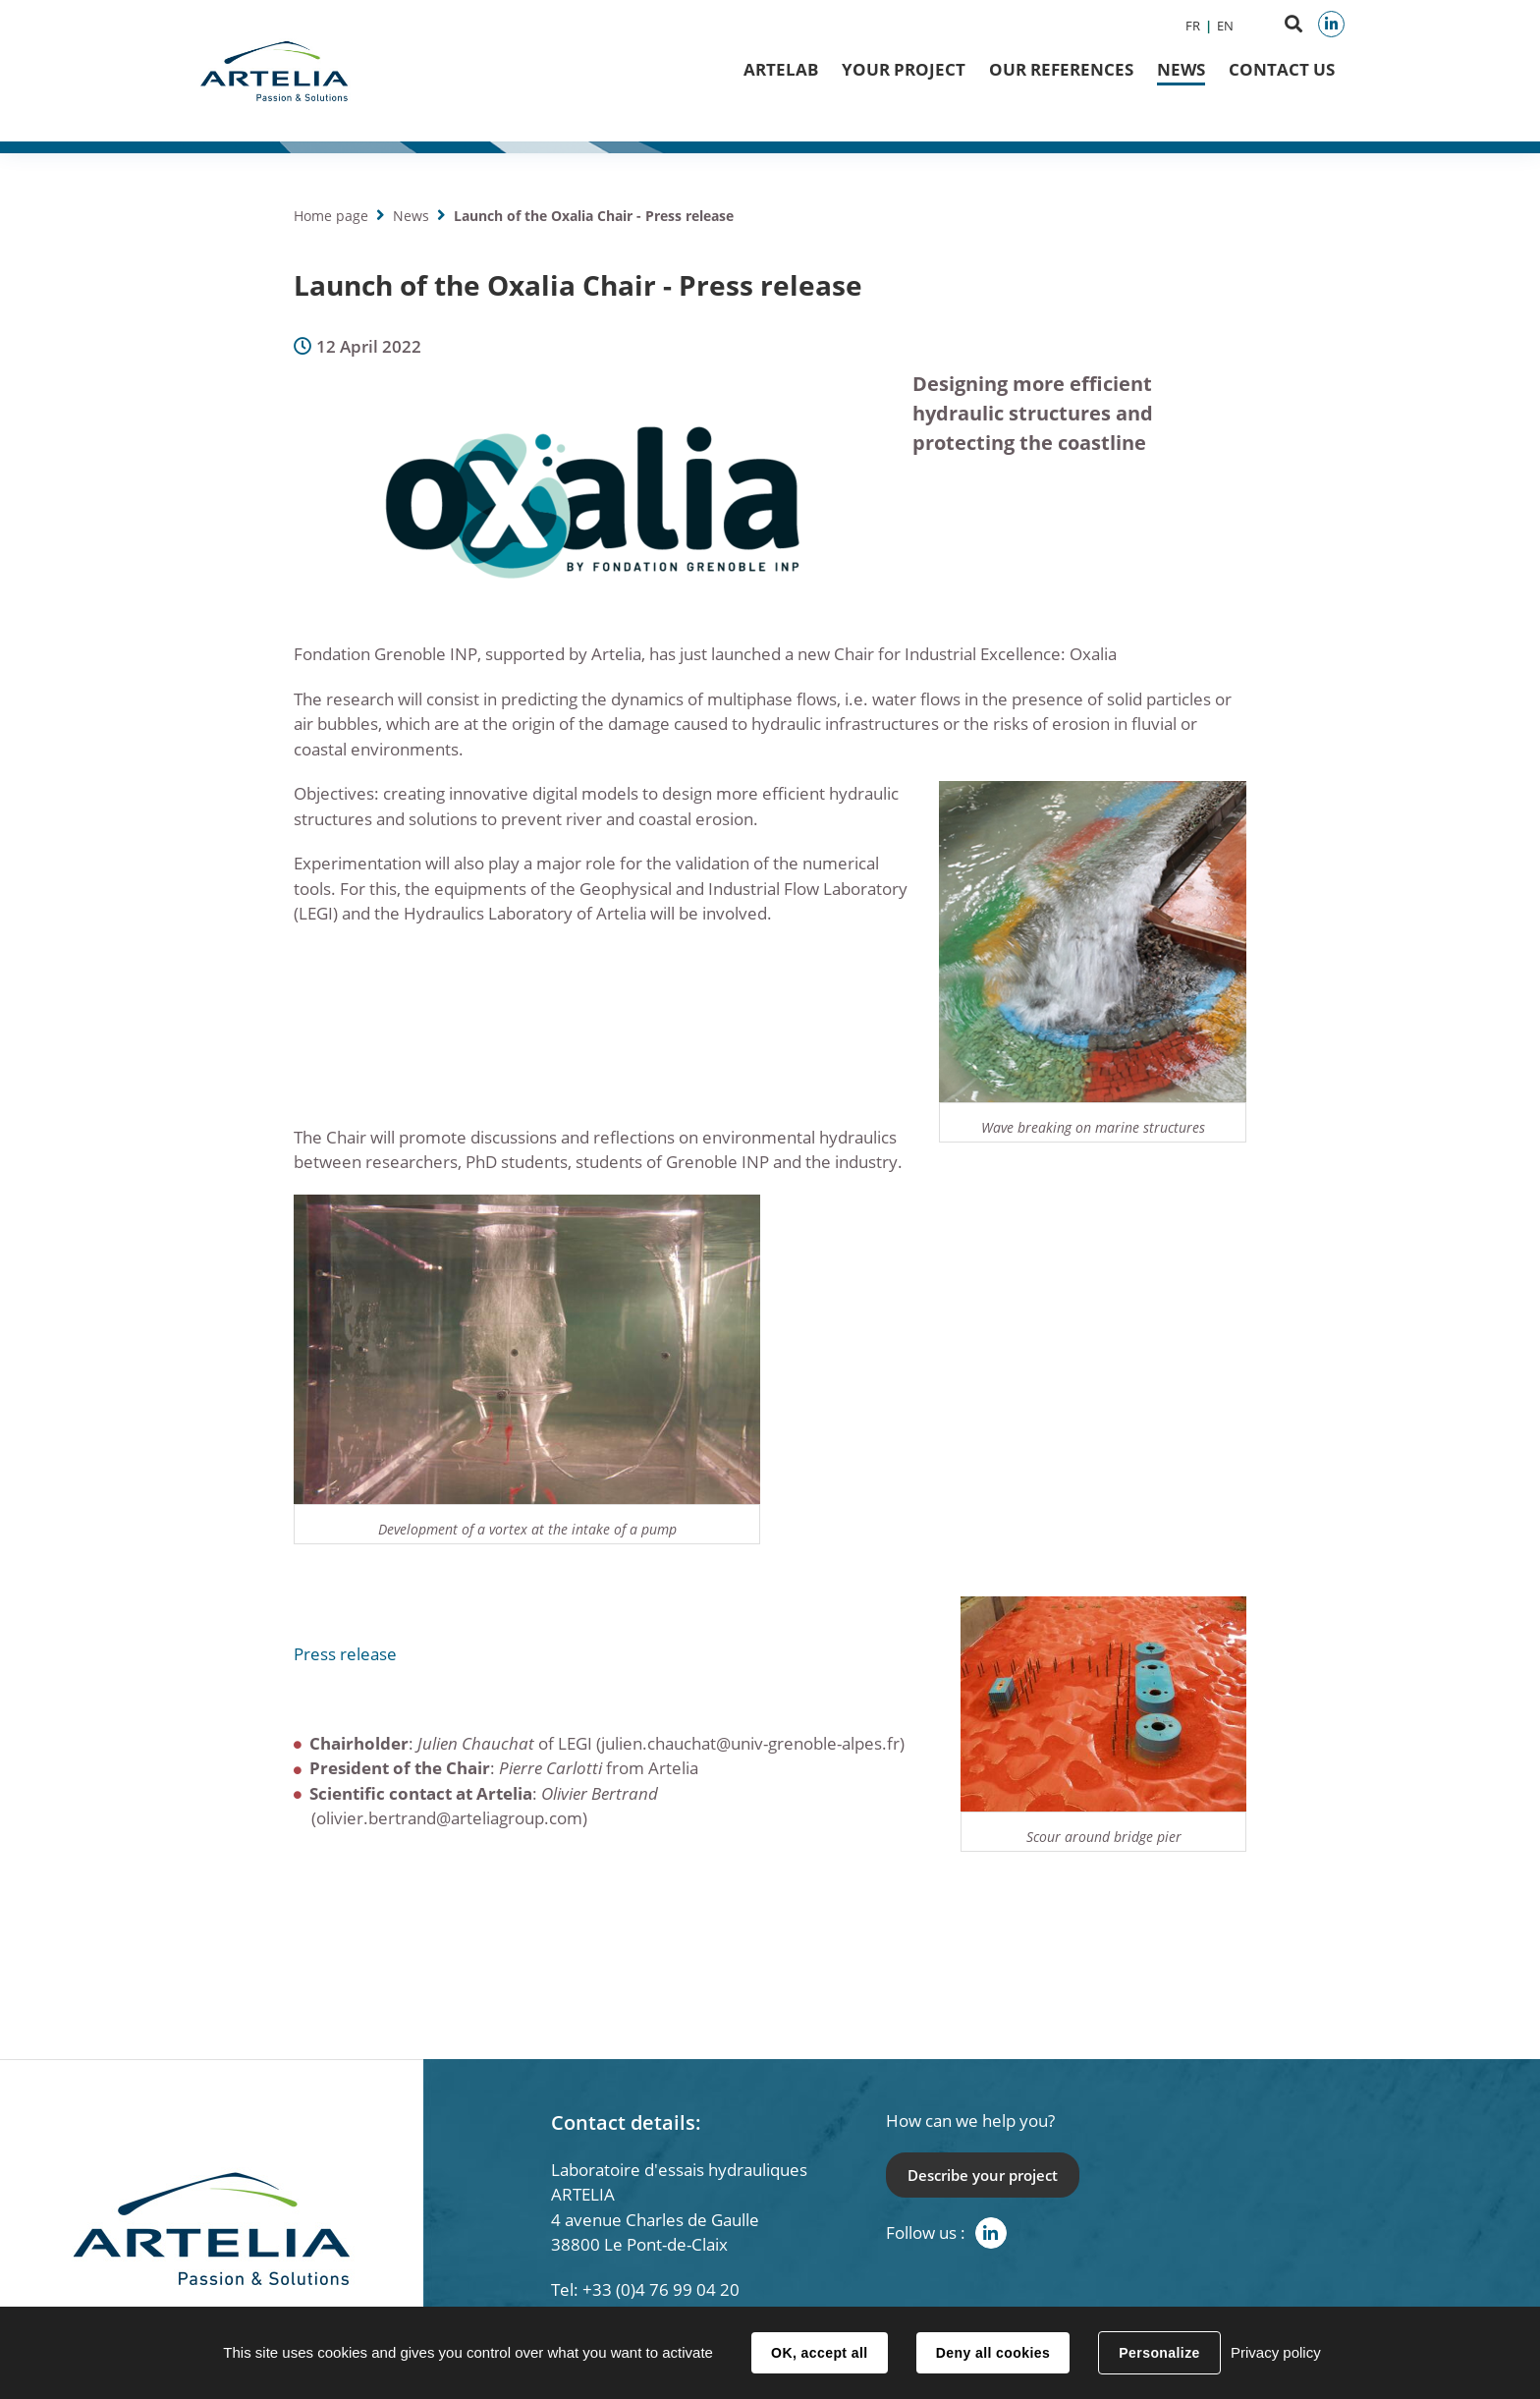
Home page (331, 215)
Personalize (1159, 2353)
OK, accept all (819, 2353)
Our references (1061, 69)
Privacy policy (1276, 2352)
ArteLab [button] (780, 69)
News (1181, 69)
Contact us (1282, 69)
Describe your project (983, 2175)
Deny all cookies (993, 2353)
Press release (345, 1654)
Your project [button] (903, 69)
